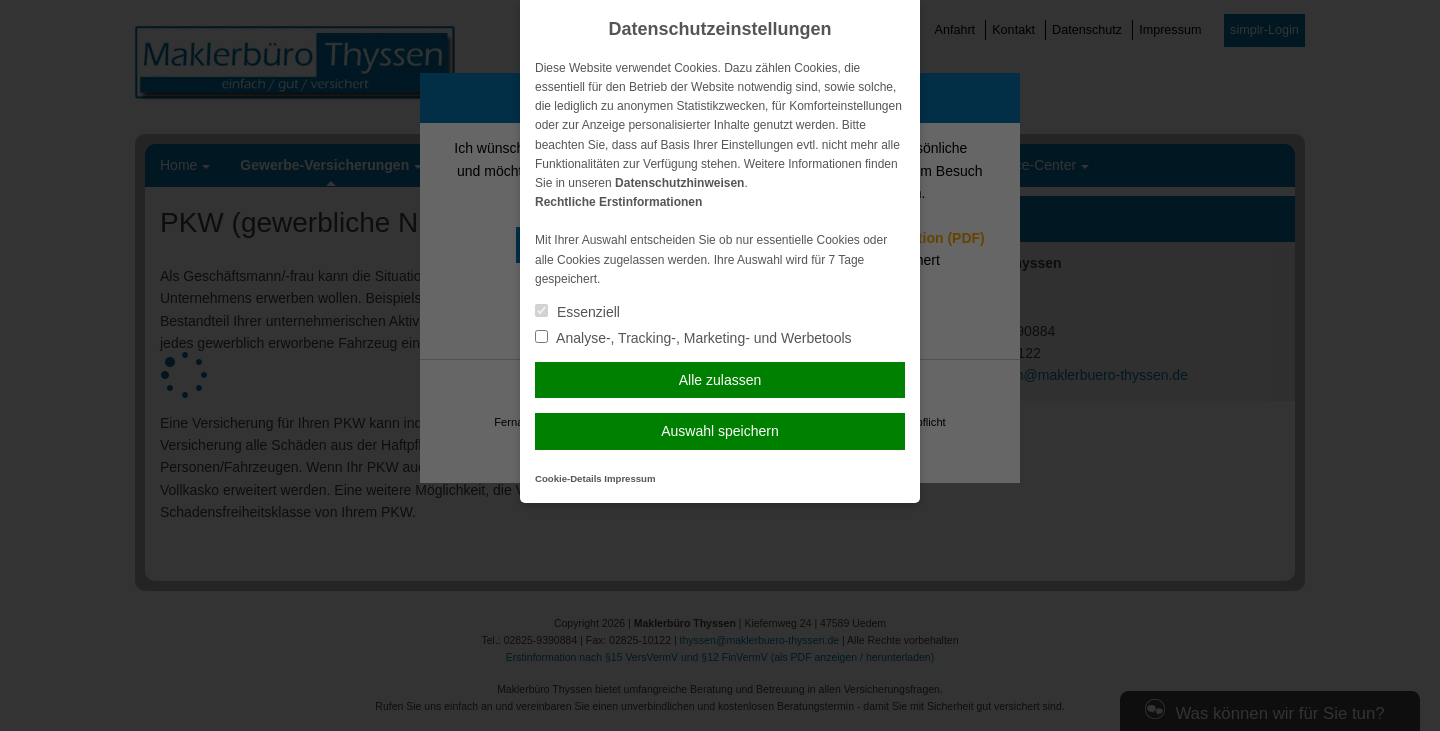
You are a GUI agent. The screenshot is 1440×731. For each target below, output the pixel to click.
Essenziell (577, 312)
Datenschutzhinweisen (679, 183)
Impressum (629, 478)
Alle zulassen (720, 380)
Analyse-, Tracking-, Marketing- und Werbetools (693, 338)
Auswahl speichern (720, 431)
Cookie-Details (568, 478)
